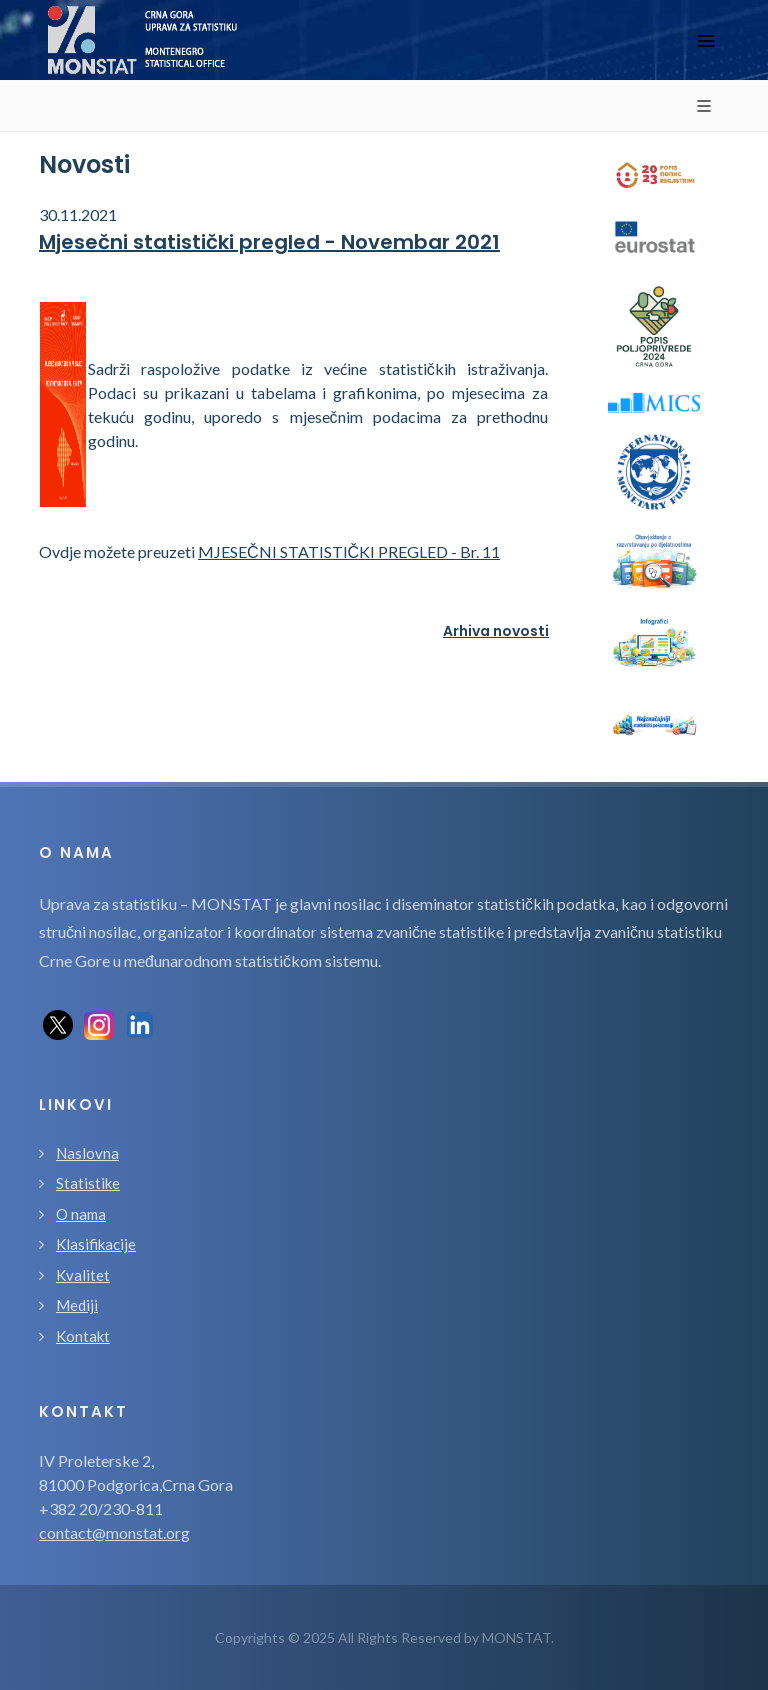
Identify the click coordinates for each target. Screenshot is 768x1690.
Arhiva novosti (496, 631)
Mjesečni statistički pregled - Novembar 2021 (269, 242)
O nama (81, 1214)
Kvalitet (83, 1275)
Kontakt (83, 1336)
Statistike (88, 1183)
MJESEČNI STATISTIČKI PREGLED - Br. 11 (349, 551)
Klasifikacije (96, 1244)
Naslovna (87, 1153)
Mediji (77, 1305)
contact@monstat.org (114, 1532)
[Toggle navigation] (706, 40)
